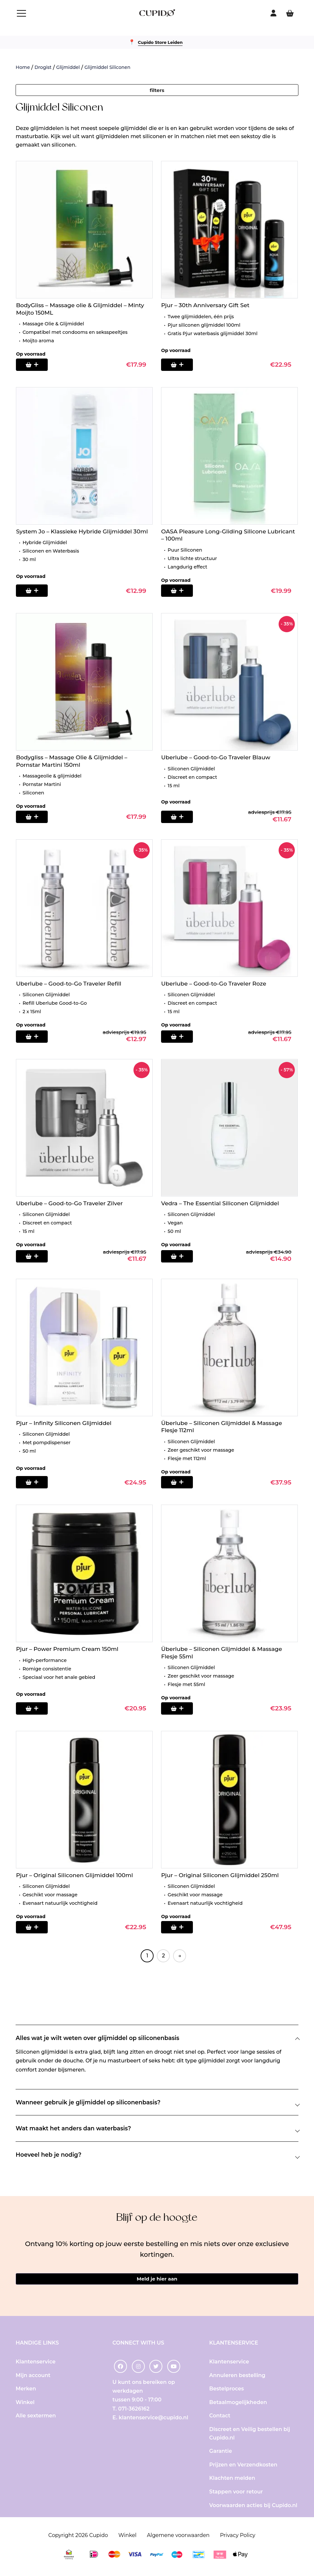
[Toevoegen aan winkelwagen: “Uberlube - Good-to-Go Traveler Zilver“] (35, 1256)
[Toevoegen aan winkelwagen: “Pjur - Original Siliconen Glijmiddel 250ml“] (180, 1927)
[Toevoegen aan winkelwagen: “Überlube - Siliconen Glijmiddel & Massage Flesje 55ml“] (180, 1709)
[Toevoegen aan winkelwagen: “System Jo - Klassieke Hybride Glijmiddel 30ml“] (35, 591)
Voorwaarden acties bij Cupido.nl (253, 2508)
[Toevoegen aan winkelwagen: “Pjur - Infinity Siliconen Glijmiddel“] (35, 1483)
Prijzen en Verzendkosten (243, 2467)
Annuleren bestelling (237, 2378)
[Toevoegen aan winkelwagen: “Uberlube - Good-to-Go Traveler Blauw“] (180, 817)
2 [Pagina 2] (163, 1956)
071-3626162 (134, 2411)
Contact (219, 2418)
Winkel (25, 2405)
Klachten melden (232, 2481)
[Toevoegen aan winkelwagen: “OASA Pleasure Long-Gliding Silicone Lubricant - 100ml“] (180, 591)
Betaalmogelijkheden (238, 2405)
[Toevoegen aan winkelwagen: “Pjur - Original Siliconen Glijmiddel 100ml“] (35, 1927)
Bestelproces (226, 2391)
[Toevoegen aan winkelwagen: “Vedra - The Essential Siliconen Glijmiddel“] (180, 1256)
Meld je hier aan (157, 2280)
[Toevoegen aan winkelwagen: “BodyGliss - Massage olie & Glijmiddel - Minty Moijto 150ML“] (35, 365)
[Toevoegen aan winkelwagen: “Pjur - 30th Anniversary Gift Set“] (180, 365)
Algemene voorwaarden (178, 2538)
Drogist (42, 67)
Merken (26, 2391)
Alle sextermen (36, 2418)
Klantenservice (36, 2364)
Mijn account (33, 2378)
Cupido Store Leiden (160, 42)
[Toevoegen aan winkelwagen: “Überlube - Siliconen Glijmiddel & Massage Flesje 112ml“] (180, 1483)
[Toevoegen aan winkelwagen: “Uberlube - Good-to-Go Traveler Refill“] (35, 1037)
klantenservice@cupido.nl (153, 2420)
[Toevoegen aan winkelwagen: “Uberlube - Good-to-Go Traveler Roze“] (180, 1037)
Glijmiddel (68, 67)
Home (23, 67)
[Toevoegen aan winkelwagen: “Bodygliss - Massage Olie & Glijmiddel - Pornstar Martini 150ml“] (35, 817)
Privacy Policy (237, 2538)
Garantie (220, 2454)
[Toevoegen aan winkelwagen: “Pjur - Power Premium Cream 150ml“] (35, 1709)
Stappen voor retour (236, 2494)
